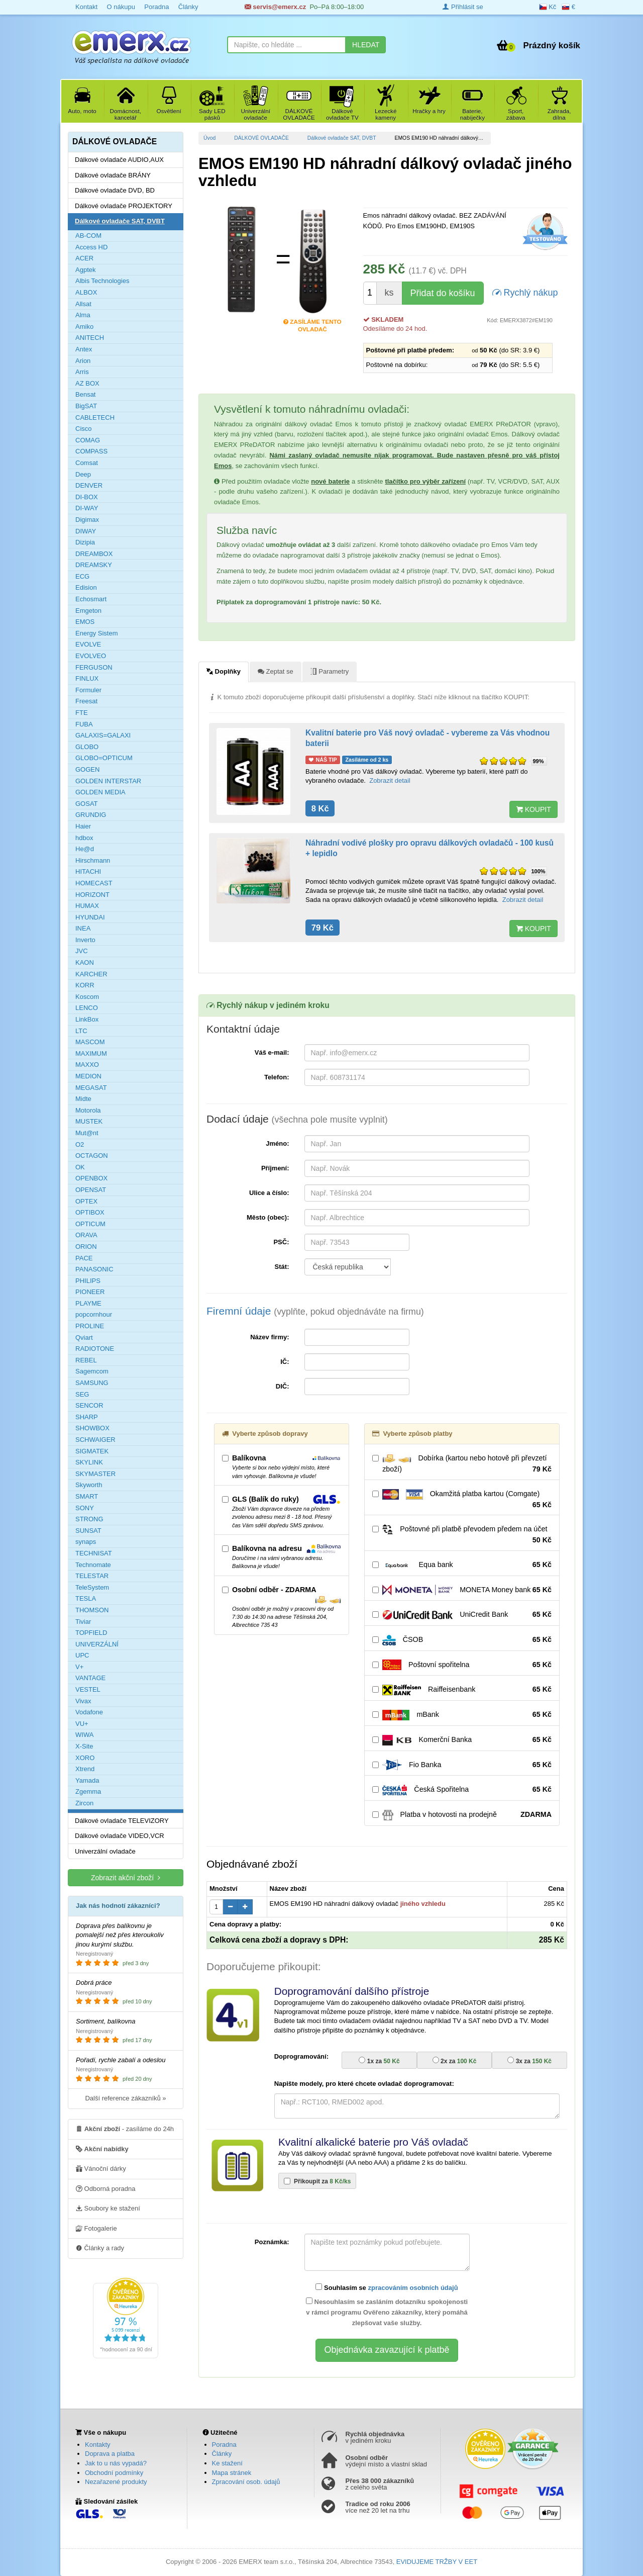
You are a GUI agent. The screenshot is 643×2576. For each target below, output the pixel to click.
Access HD (91, 247)
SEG (82, 1394)
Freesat (86, 701)
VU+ (81, 1723)
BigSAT (86, 406)
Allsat (83, 304)
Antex (83, 349)
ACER (84, 258)
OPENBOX (91, 1178)
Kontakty (98, 2444)
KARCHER (91, 974)
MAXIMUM (91, 1053)
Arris (82, 372)
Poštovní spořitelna (462, 1665)
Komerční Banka (462, 1739)
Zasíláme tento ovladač (312, 322)
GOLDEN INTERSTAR (108, 781)
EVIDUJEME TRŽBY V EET (436, 2561)
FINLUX (86, 678)
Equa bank (462, 1565)
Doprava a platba (110, 2453)
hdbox (84, 838)
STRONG (89, 1519)
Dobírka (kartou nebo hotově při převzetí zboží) (462, 1464)
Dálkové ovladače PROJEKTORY (123, 206)
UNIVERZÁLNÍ (97, 1644)
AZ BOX (87, 383)
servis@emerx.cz (275, 7)
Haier (83, 826)
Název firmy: (269, 1337)
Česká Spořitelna (462, 1789)
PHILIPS (87, 1280)
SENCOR (89, 1405)
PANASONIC (94, 1269)
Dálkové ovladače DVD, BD (115, 190)
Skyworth (88, 1485)
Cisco (83, 428)
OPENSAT (90, 1189)
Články (188, 7)
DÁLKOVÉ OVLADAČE (261, 138)
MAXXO (87, 1064)
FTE (81, 712)
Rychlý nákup (525, 292)
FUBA (84, 724)
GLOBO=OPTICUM (104, 758)
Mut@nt (86, 1133)
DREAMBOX (94, 554)
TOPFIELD (91, 1632)
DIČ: (282, 1386)
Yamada (87, 1780)
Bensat (85, 394)
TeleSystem (92, 1587)
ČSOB (462, 1639)
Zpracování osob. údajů (246, 2482)
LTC (81, 1031)
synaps (85, 1541)
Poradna (156, 7)
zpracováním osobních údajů (413, 2287)
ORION (86, 1246)
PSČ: (281, 1242)
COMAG (87, 440)
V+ (79, 1667)
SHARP (86, 1417)
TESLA (85, 1598)
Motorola (88, 1110)
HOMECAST (94, 883)
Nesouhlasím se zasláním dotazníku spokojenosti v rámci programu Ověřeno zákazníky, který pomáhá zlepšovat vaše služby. (387, 2312)
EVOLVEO (90, 656)
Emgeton (88, 610)
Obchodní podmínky (114, 2472)
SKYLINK (89, 1462)
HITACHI (88, 871)
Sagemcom (92, 1371)
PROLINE (89, 1326)
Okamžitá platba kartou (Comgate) (462, 1499)
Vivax (83, 1701)
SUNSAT (88, 1530)
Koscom (87, 996)
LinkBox (86, 1019)
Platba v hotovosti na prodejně (462, 1814)
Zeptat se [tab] (275, 671)
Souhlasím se (386, 2287)
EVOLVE (88, 644)
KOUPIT (533, 809)
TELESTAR (92, 1576)
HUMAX (87, 905)
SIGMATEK (92, 1451)
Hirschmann (92, 860)
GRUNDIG (90, 814)
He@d (84, 849)
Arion (82, 360)
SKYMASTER (95, 1474)
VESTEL (87, 1689)
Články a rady (100, 2247)
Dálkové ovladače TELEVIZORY (122, 1820)
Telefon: (276, 1077)
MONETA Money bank (462, 1590)
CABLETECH (95, 417)
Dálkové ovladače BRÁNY (113, 175)
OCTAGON (91, 1155)
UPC (82, 1655)
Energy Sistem (96, 633)
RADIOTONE (94, 1348)
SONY (84, 1508)
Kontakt (86, 7)
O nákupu (120, 7)
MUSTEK (88, 1121)
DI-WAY (86, 508)
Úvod (209, 138)
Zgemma (88, 1791)
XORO (84, 1758)
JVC (81, 951)
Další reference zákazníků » (125, 2098)
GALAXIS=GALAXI (103, 735)
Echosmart (90, 599)
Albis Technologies (102, 281)
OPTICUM (90, 1224)
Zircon (84, 1803)
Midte (83, 1098)
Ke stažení (227, 2463)
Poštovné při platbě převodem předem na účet (462, 1534)
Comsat (86, 463)
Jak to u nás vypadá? (116, 2463)
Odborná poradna (106, 2188)
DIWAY (85, 531)
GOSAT (86, 803)
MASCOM (90, 1042)
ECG (82, 576)
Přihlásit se (463, 7)
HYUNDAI (90, 917)
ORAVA (86, 1235)
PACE (83, 1258)
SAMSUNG (92, 1383)
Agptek (85, 269)
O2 (79, 1144)
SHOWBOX (92, 1428)
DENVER (88, 485)
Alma (82, 315)
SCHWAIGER (95, 1439)
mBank (462, 1714)
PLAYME (88, 1303)
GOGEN (87, 769)
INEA (82, 928)
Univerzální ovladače (105, 1851)
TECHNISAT (93, 1553)
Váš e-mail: (272, 1052)
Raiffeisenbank (462, 1689)
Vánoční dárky (101, 2168)
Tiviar (83, 1621)
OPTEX (86, 1201)
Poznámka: (272, 2242)
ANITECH (89, 337)
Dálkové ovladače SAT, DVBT (341, 138)
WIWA (84, 1734)
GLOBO (86, 747)
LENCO (86, 1007)
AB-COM (88, 235)
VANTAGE (90, 1678)
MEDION (88, 1076)
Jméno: (277, 1143)
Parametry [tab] (329, 671)
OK (80, 1167)
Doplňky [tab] (223, 671)
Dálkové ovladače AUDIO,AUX (119, 159)
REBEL (86, 1360)
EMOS (84, 621)
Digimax (87, 519)
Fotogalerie (96, 2228)
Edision (86, 587)
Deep (83, 474)
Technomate (93, 1565)
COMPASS (91, 451)
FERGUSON (94, 667)
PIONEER (90, 1292)
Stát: (282, 1266)
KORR (84, 985)
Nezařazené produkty (116, 2482)
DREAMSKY (93, 565)
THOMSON (92, 1610)
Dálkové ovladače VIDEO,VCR (119, 1835)
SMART (86, 1496)
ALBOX (86, 292)
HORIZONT (92, 894)
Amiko (84, 326)
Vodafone (89, 1712)
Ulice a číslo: (269, 1193)
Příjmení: (275, 1168)
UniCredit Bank (462, 1614)
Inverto (85, 940)
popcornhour (93, 1314)
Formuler (88, 690)
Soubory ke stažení (108, 2208)
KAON (84, 962)
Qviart (84, 1337)
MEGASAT (91, 1087)
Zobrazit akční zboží (125, 1877)
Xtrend (84, 1769)
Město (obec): (268, 1217)
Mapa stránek (232, 2472)
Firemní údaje (315, 1311)
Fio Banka (462, 1765)
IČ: (284, 1361)
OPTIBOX (89, 1212)
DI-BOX (86, 497)
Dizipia (85, 542)
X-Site (84, 1746)
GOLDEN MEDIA (100, 792)
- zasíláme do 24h (125, 2128)
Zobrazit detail (389, 780)
